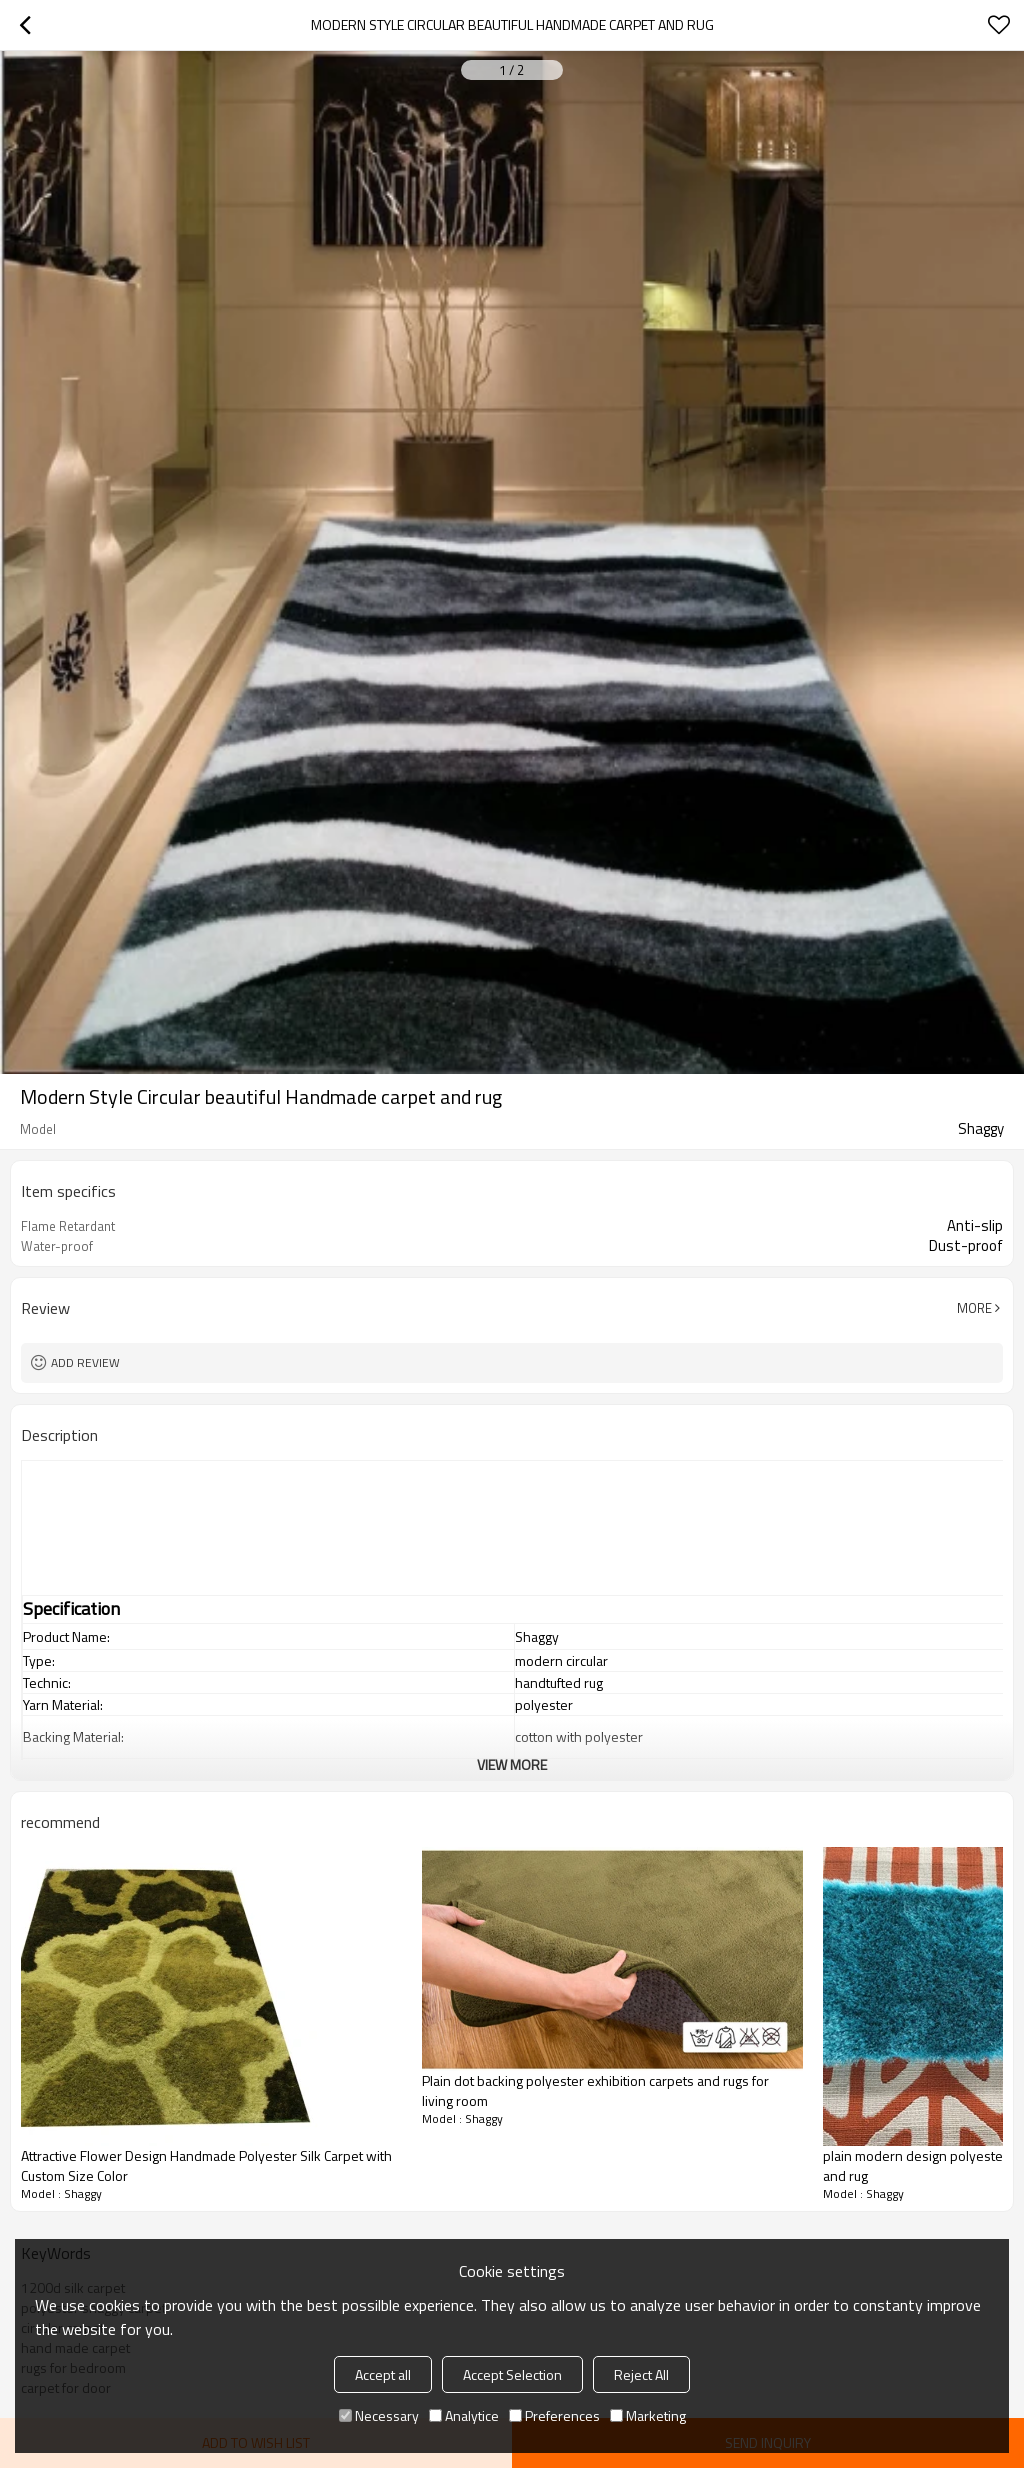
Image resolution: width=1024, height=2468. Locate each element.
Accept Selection (512, 2374)
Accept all (383, 2374)
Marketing (648, 2415)
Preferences (554, 2415)
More (974, 1308)
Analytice (464, 2415)
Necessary (379, 2415)
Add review (85, 1362)
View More (512, 1764)
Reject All (641, 2374)
